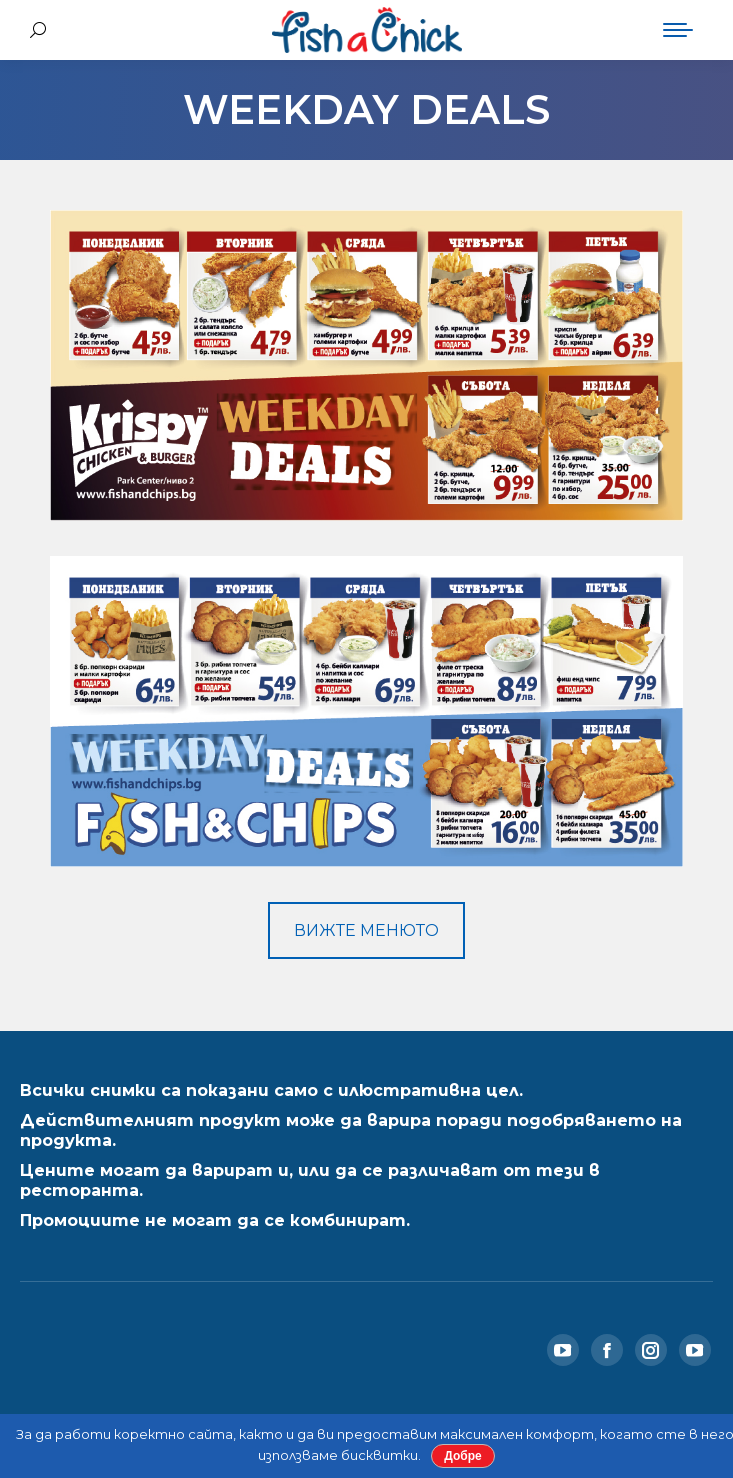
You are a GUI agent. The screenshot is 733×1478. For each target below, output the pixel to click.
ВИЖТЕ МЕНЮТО (366, 930)
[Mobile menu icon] (678, 30)
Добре (462, 1456)
